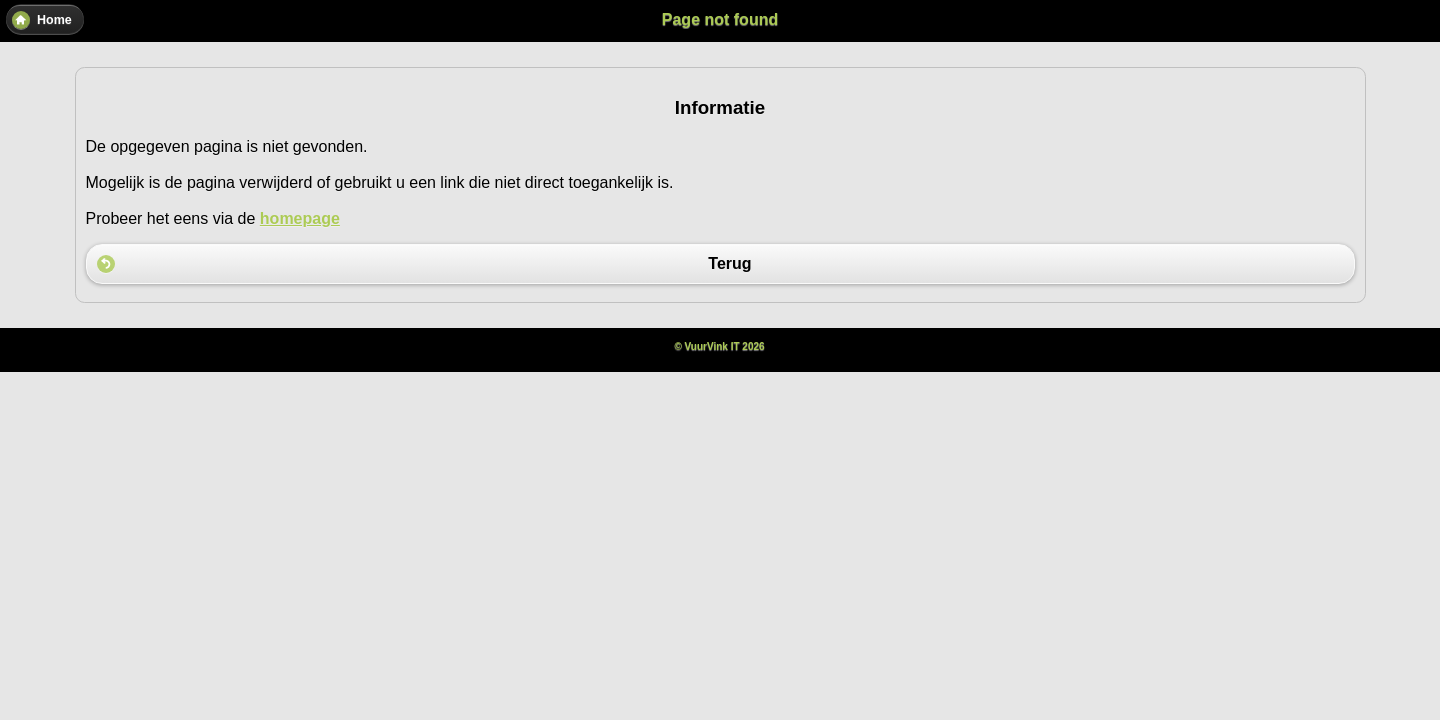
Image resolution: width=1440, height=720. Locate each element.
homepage (300, 218)
